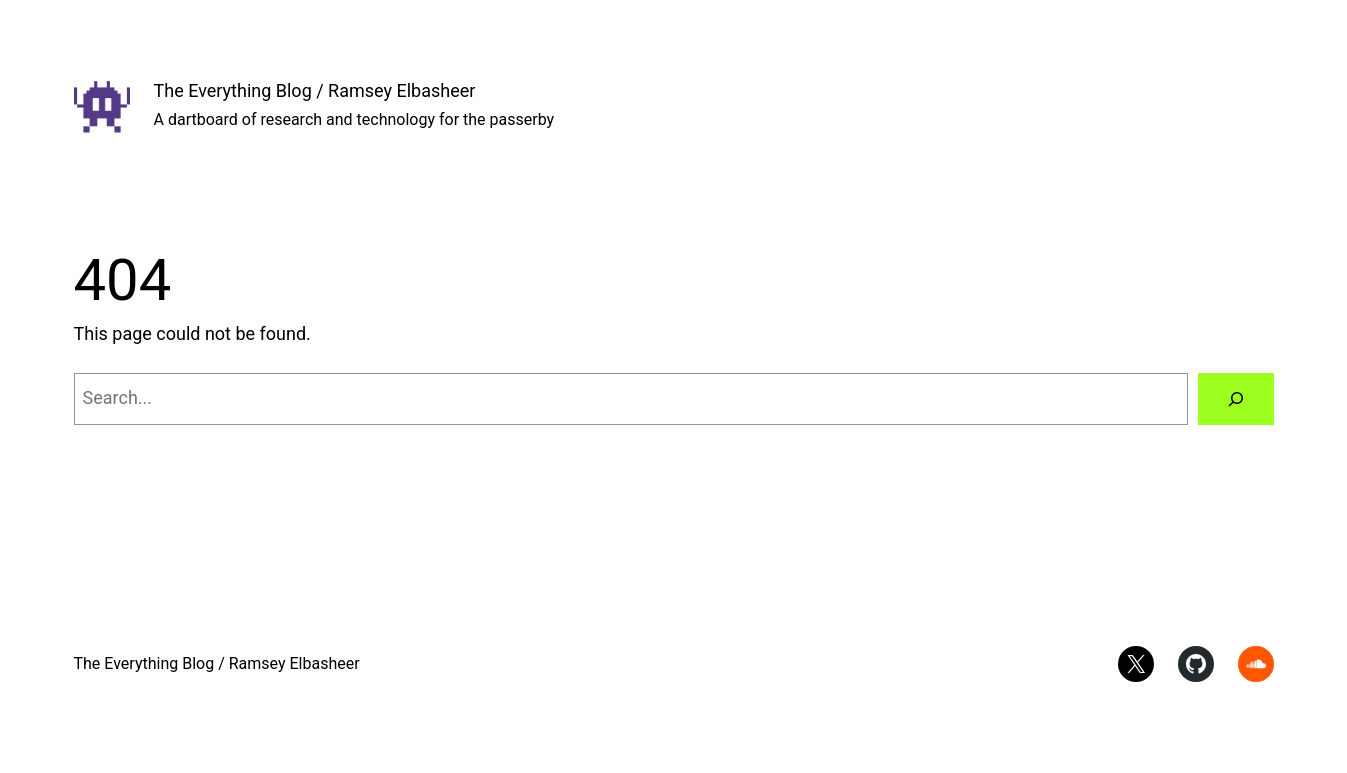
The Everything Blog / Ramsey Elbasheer (315, 90)
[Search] (1236, 399)
